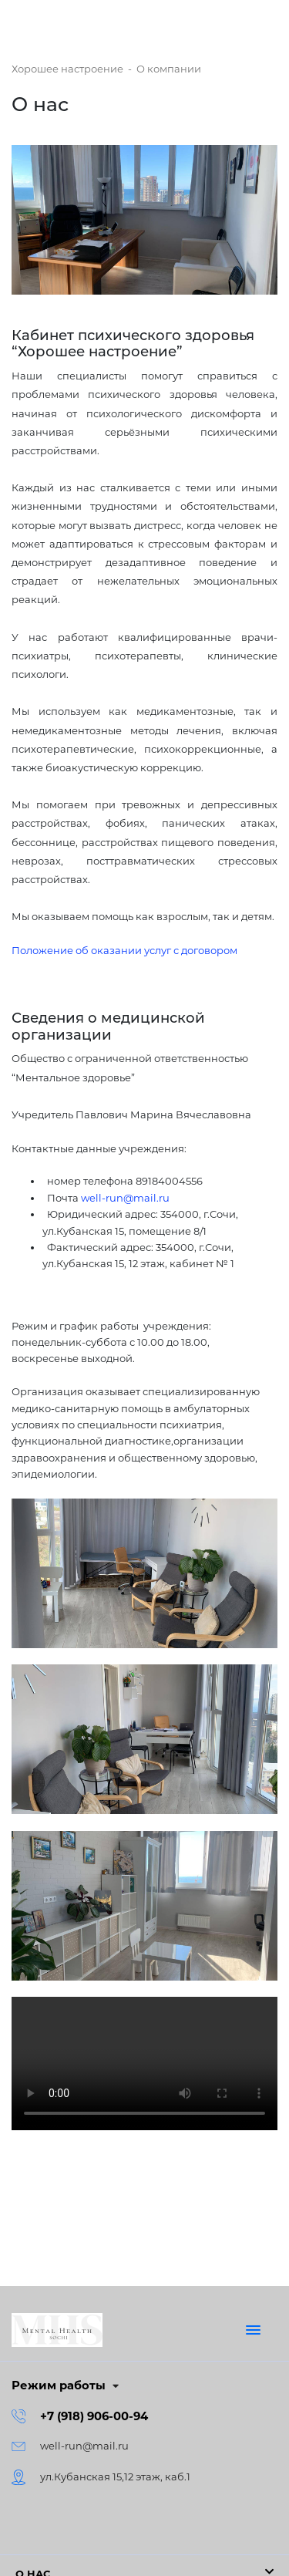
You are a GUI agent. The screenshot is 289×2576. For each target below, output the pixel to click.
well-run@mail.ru (125, 1198)
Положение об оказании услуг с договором (124, 950)
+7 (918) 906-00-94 (94, 2416)
